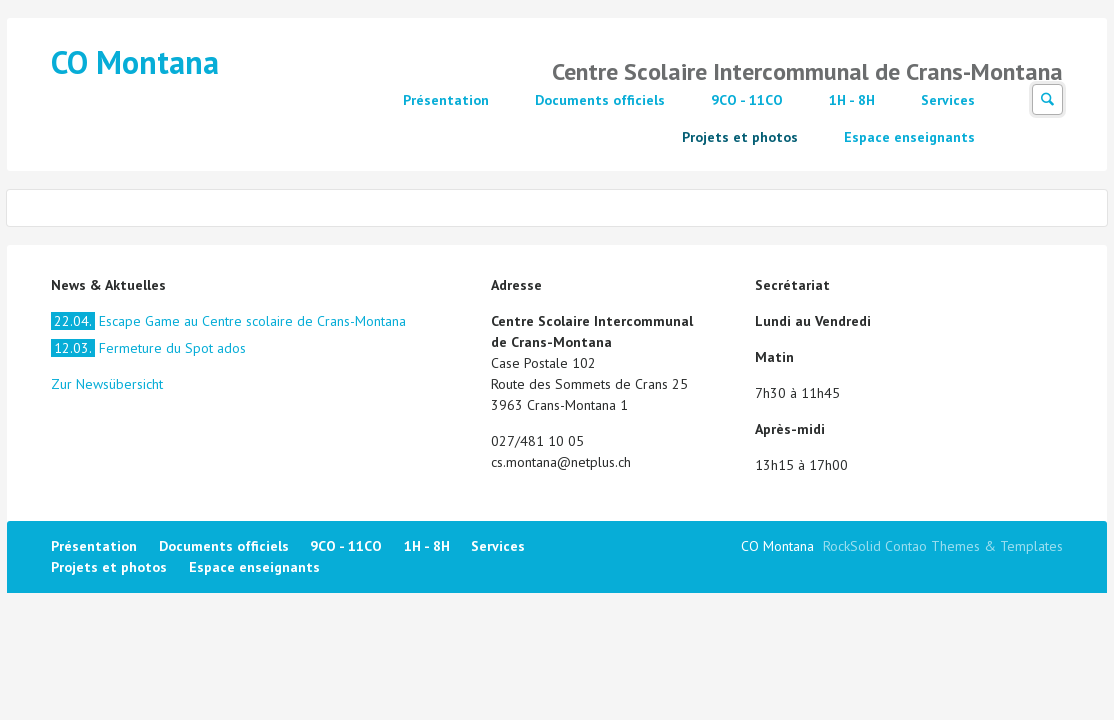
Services (948, 100)
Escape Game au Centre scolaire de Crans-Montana (228, 321)
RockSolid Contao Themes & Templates (943, 546)
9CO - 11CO (747, 100)
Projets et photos (740, 137)
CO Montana (135, 62)
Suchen (1047, 99)
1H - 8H (852, 100)
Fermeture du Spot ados (148, 348)
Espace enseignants (909, 137)
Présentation (446, 100)
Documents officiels (600, 100)
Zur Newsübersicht (107, 384)
